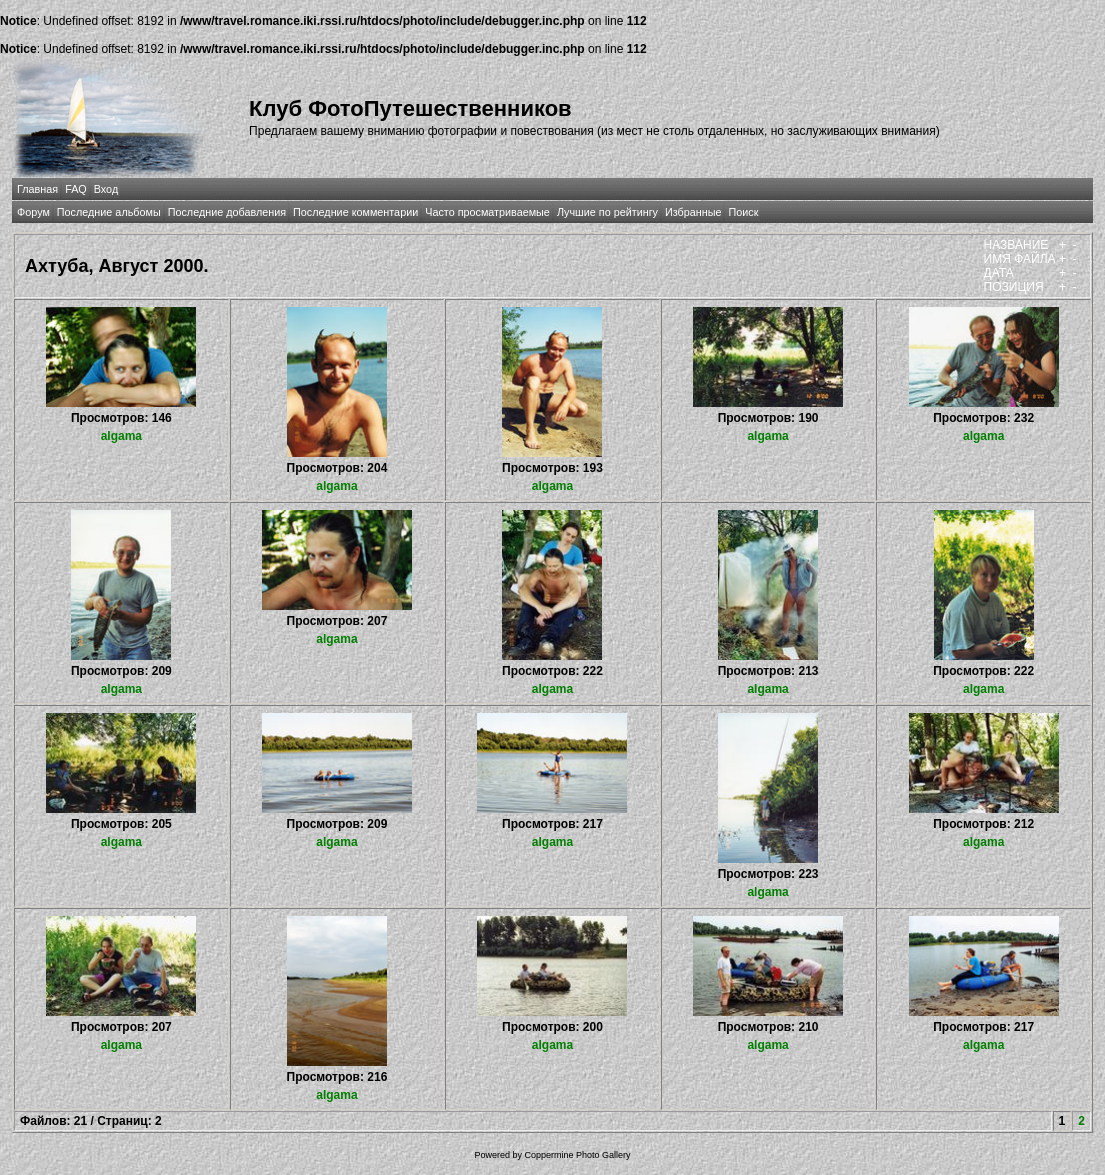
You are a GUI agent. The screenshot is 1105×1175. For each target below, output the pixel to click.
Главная (37, 189)
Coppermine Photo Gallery (577, 1155)
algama (121, 436)
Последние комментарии (355, 212)
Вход (106, 189)
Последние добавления (227, 212)
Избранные (693, 212)
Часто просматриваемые (487, 212)
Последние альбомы (109, 212)
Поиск (743, 212)
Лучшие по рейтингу (607, 212)
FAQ (76, 189)
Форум (33, 212)
